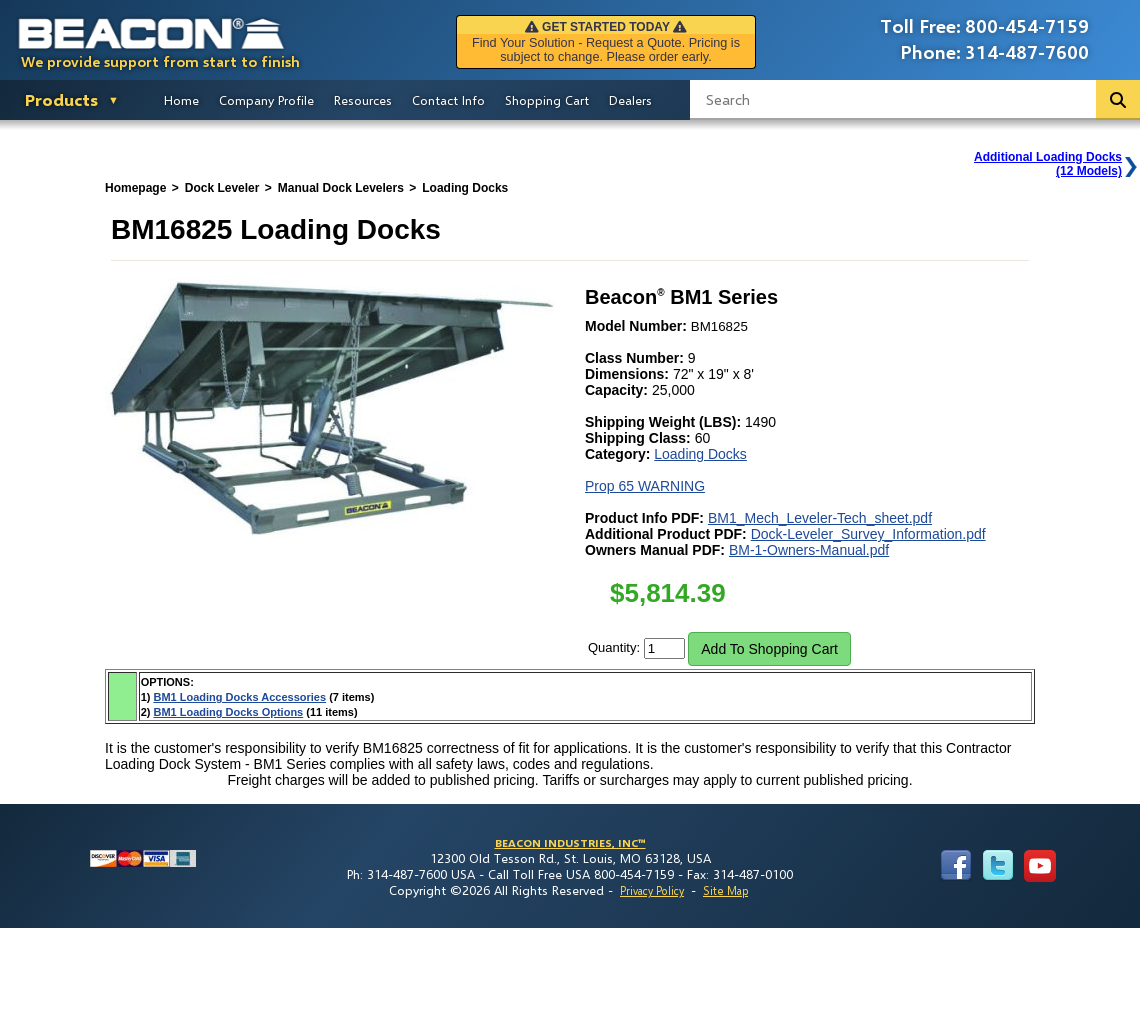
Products (61, 99)
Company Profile (266, 100)
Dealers (630, 100)
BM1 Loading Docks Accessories (239, 697)
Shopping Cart (547, 100)
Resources (363, 100)
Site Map (725, 890)
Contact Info (448, 100)
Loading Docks (700, 454)
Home (181, 100)
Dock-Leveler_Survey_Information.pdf (868, 534)
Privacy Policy (652, 890)
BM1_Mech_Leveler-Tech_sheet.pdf (820, 518)
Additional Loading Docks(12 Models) (1048, 164)
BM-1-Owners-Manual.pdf (809, 550)
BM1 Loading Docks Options (228, 712)
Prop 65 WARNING (645, 486)
